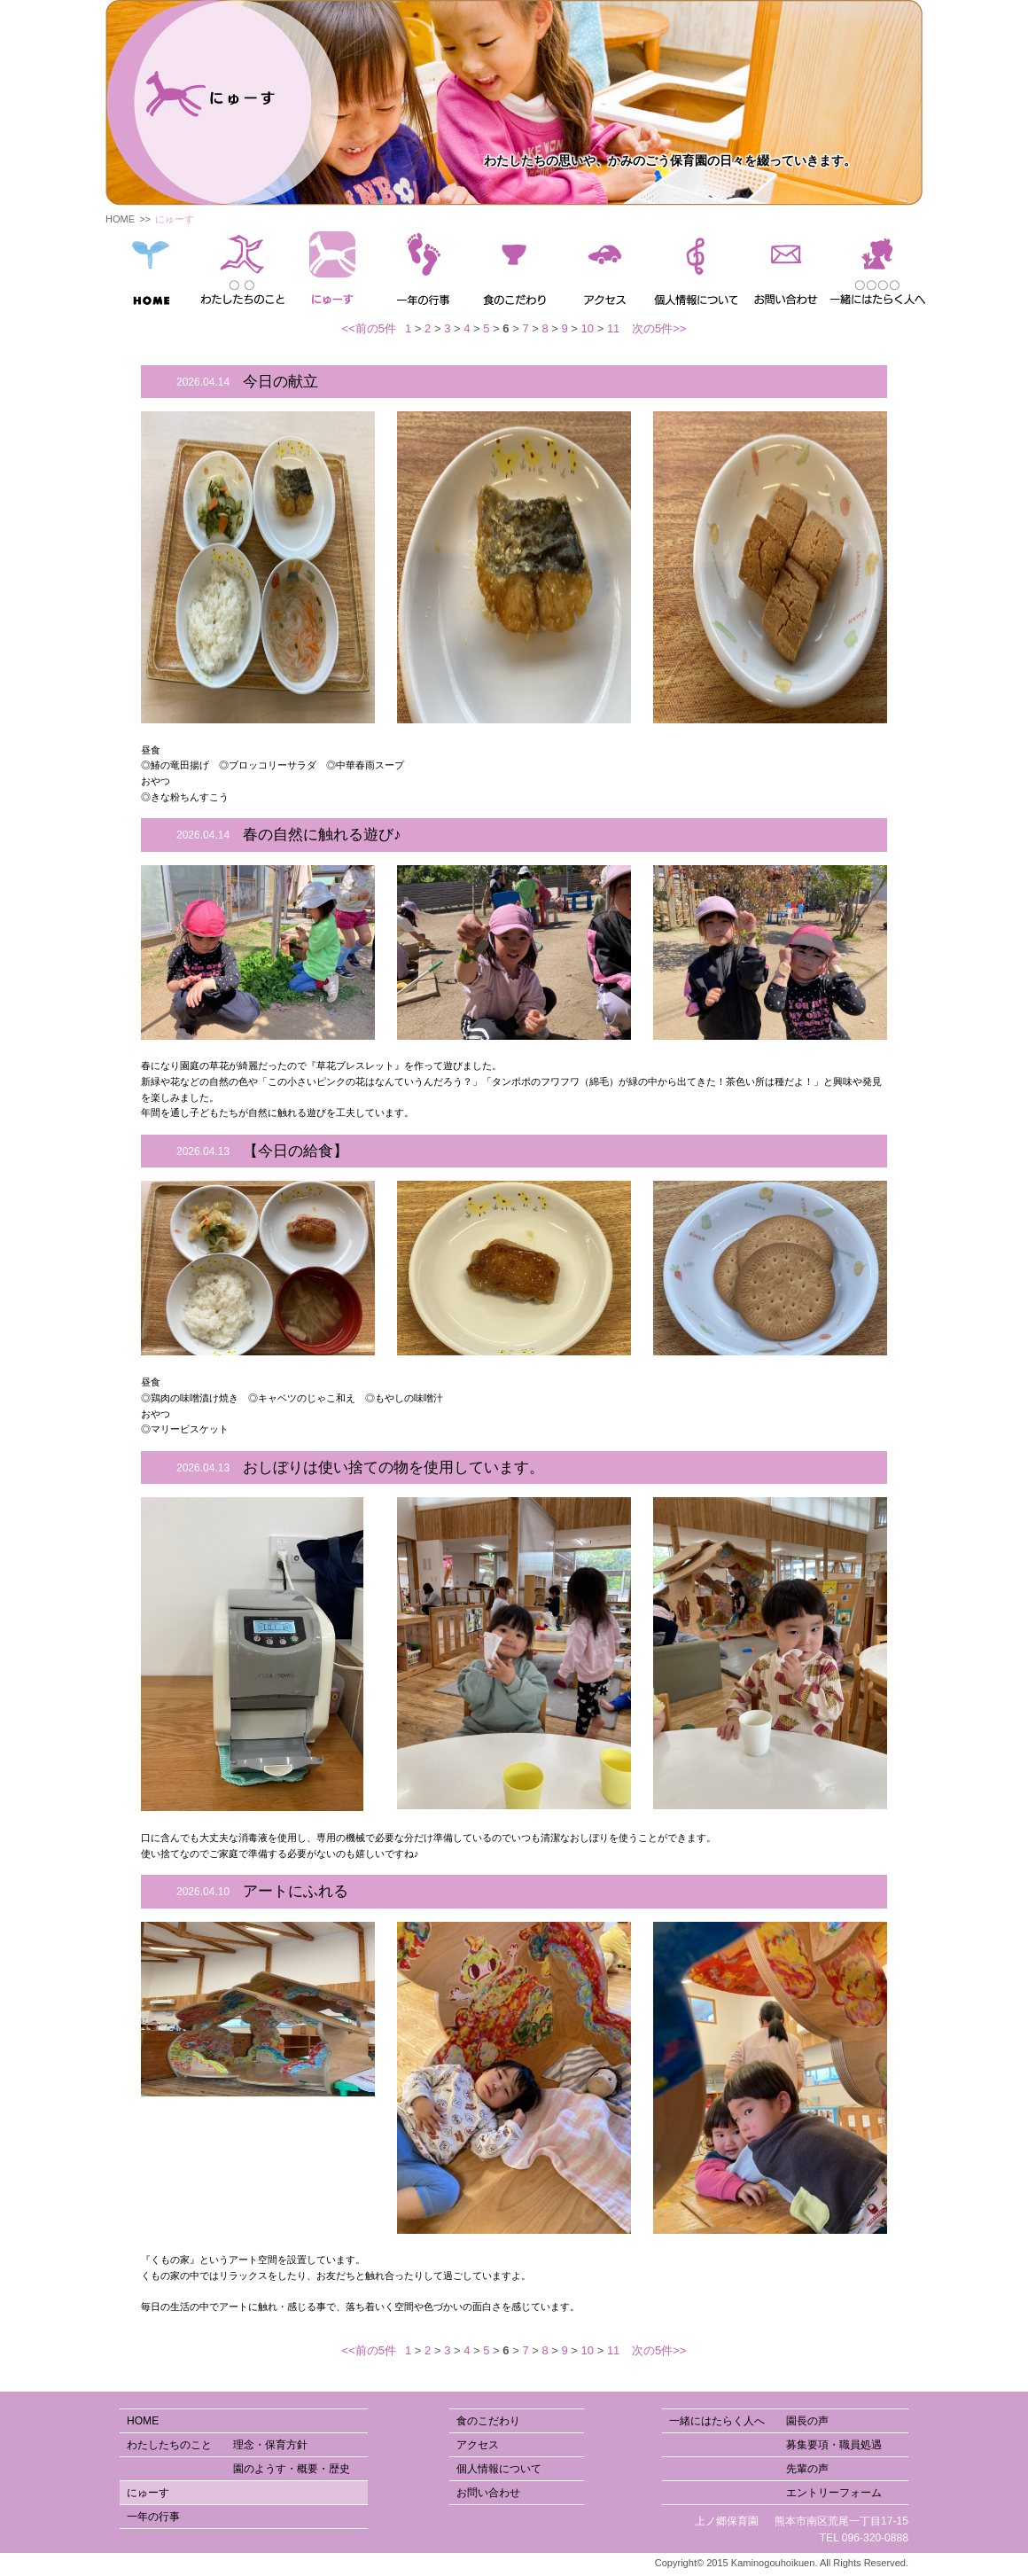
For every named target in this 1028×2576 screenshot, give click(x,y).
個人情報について (498, 2469)
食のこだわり (488, 2421)
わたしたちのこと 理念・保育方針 (217, 2445)
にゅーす (148, 2492)
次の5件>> (659, 328)
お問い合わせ (488, 2492)
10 (587, 328)
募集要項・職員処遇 (871, 285)
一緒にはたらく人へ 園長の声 (749, 2421)
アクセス (477, 2445)
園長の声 (860, 285)
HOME (120, 219)
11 (613, 328)
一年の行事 (153, 2516)
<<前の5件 (369, 328)
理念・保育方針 (234, 285)
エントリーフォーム (895, 285)
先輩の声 (883, 285)
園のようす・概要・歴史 (249, 285)
